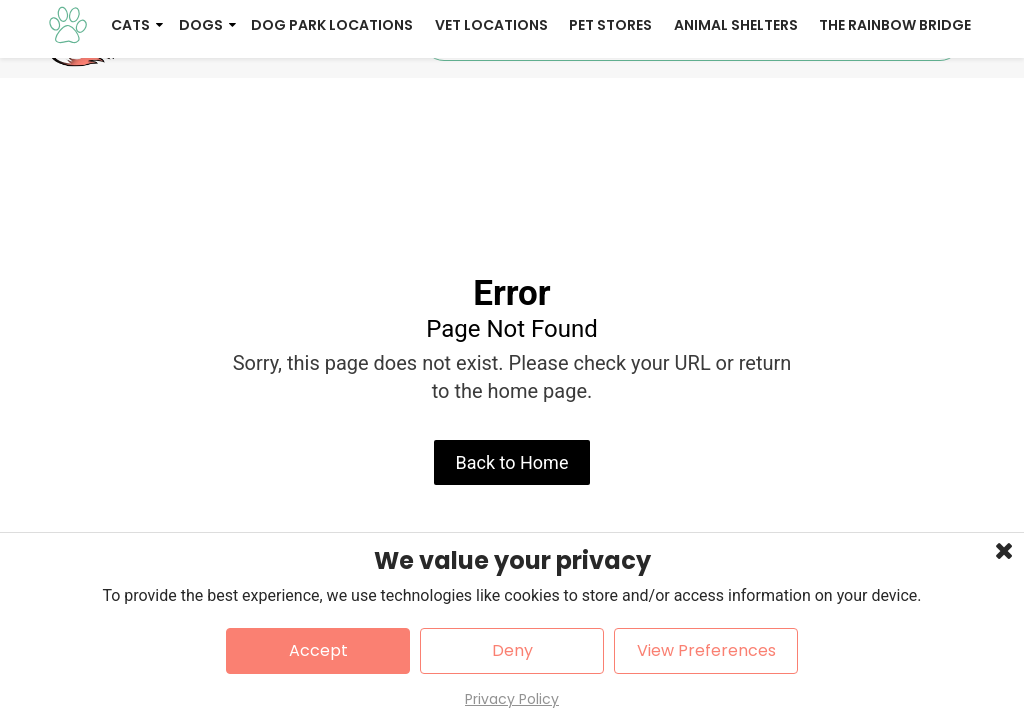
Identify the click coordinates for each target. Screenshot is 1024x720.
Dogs (201, 108)
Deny (512, 650)
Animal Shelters (736, 108)
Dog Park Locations (332, 108)
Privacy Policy (512, 699)
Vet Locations (491, 108)
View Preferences (706, 650)
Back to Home (512, 524)
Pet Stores (610, 108)
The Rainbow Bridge (895, 108)
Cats (130, 108)
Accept (318, 650)
